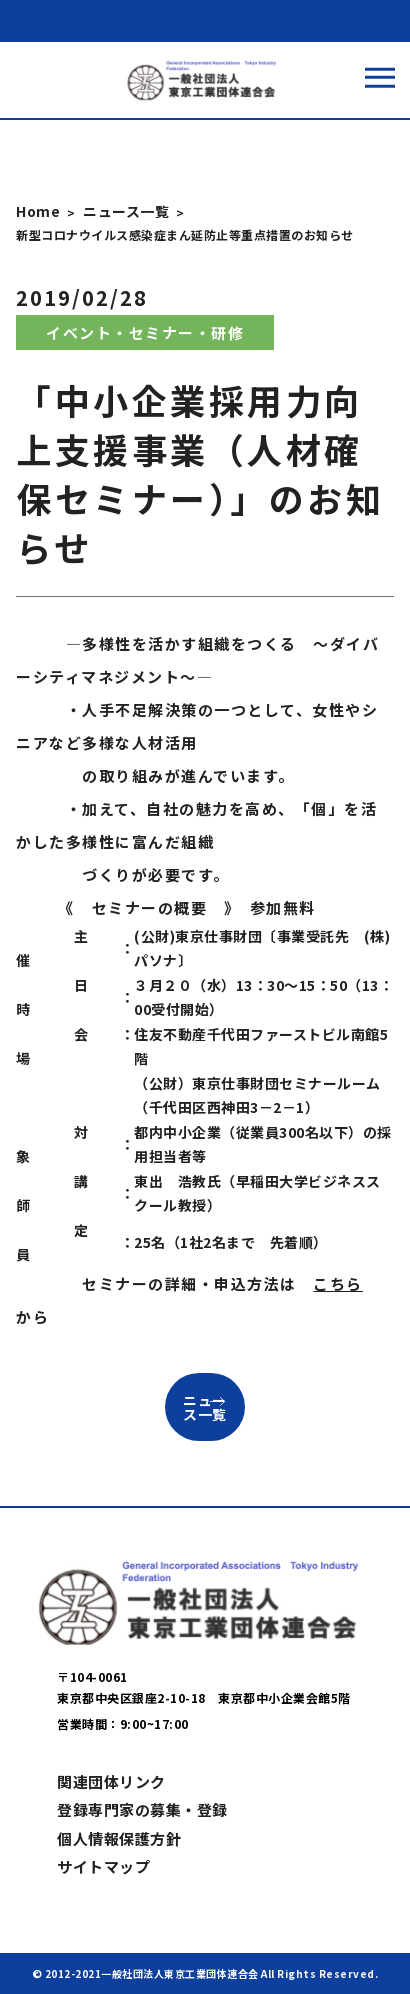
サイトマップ (103, 1866)
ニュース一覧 (126, 211)
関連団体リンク (111, 1781)
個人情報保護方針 (119, 1838)
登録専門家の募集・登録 (142, 1809)
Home (38, 211)
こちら (338, 1283)
